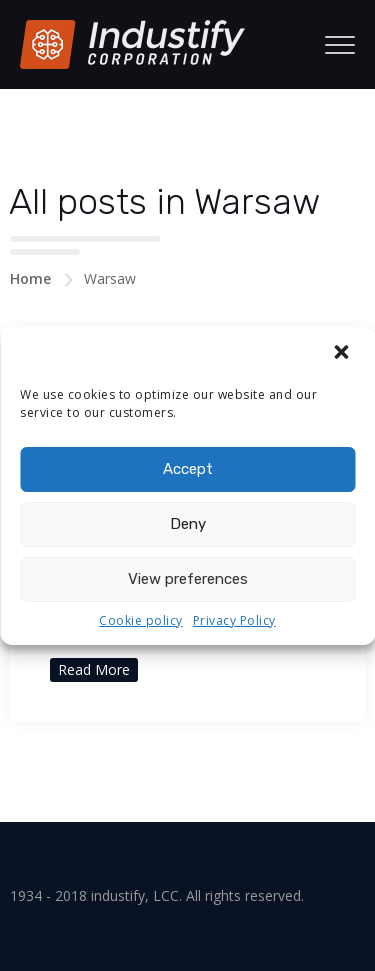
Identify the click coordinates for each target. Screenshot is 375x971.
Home (30, 278)
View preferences (188, 579)
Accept (188, 469)
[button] (343, 354)
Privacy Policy (234, 620)
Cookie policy (141, 620)
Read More (94, 669)
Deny (188, 524)
